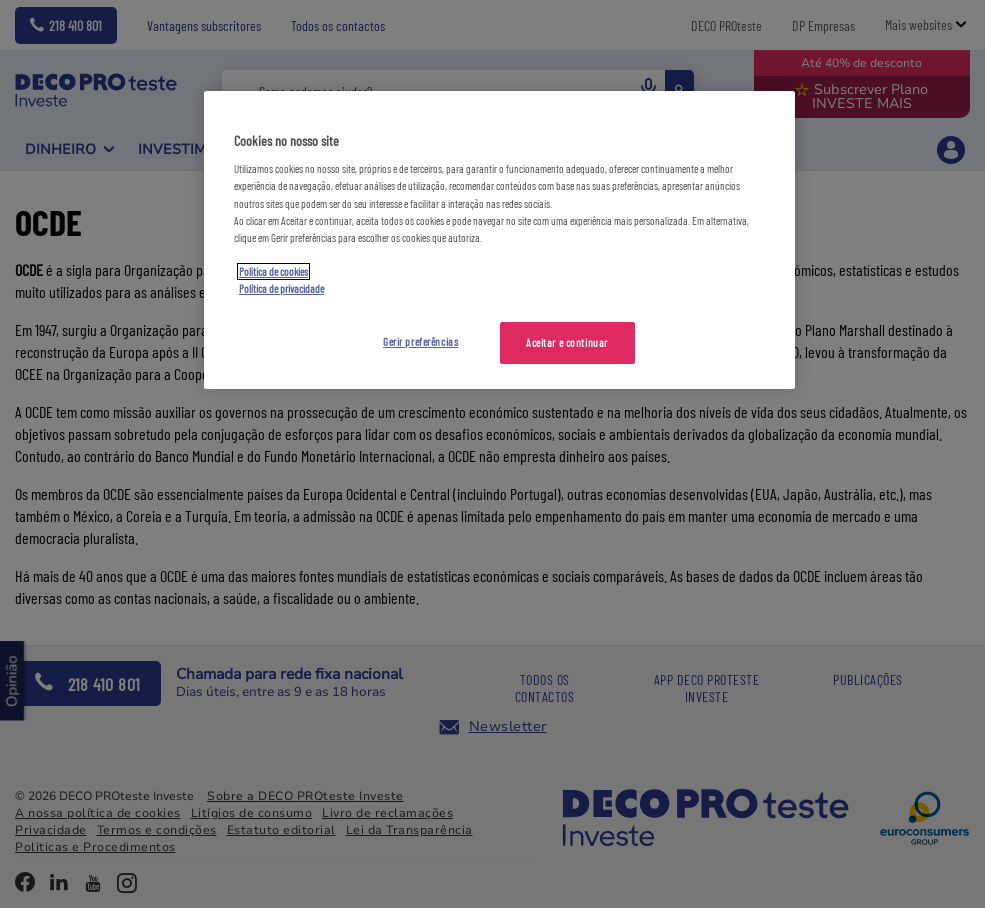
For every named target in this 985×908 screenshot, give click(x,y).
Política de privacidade (281, 288)
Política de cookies (273, 271)
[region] (499, 240)
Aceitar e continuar (567, 342)
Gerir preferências (420, 341)
